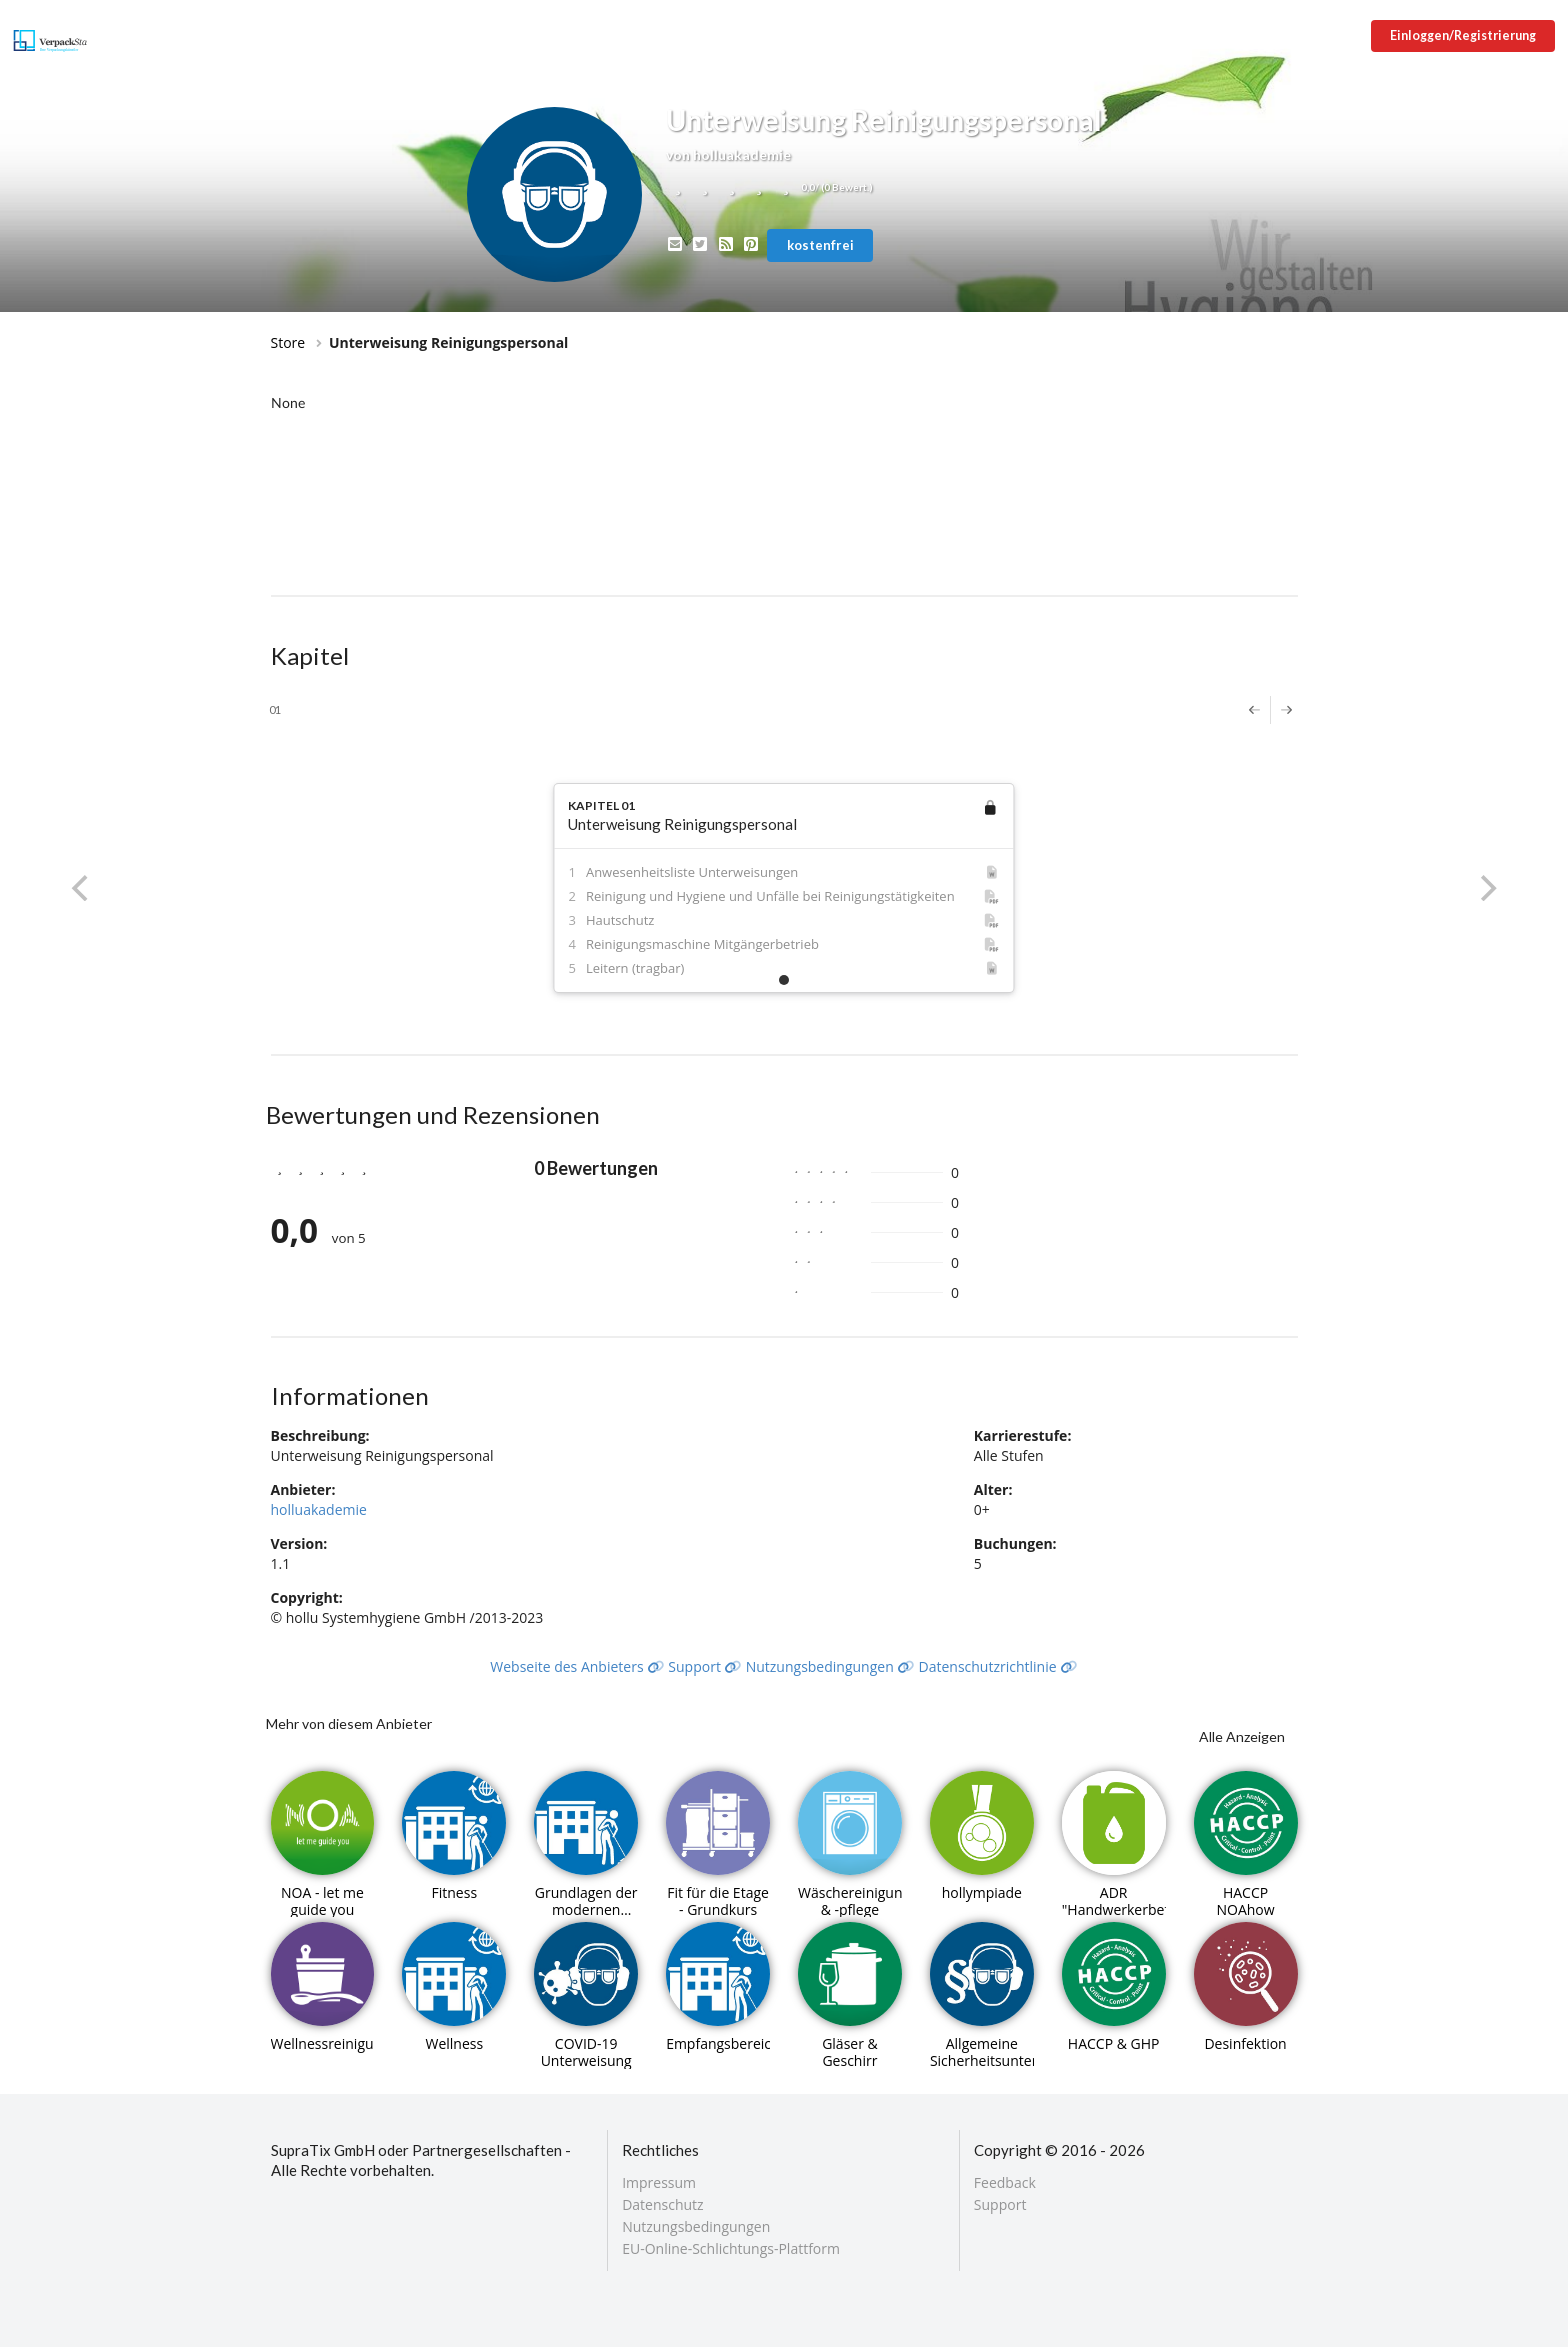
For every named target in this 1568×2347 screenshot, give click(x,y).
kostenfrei (820, 245)
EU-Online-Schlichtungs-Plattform (731, 2248)
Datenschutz (662, 2204)
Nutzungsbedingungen (830, 1666)
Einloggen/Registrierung (1463, 35)
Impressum (659, 2183)
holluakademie (319, 1509)
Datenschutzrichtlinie (998, 1666)
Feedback (1005, 2183)
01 (275, 709)
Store (288, 342)
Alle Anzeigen (1242, 1736)
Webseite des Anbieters (577, 1666)
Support (705, 1666)
